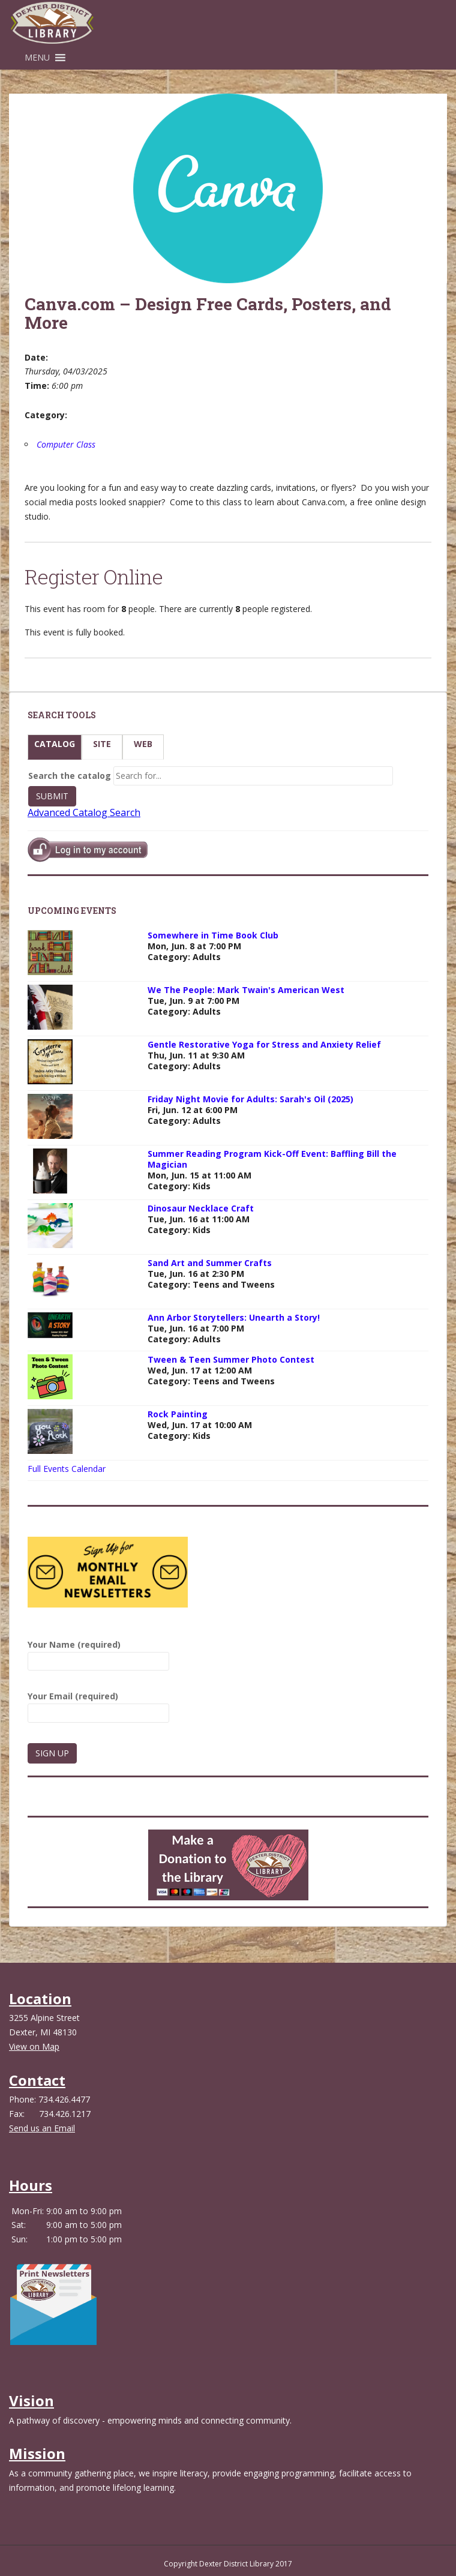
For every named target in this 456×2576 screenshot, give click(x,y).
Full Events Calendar (67, 1468)
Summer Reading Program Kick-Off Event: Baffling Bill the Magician (272, 1159)
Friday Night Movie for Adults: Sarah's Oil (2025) (250, 1099)
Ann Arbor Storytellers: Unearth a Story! (234, 1317)
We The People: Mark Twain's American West (246, 989)
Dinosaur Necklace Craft (201, 1208)
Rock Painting (178, 1414)
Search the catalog (69, 775)
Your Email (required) (98, 1704)
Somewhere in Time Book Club (213, 935)
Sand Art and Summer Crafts (210, 1262)
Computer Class (66, 444)
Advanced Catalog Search (84, 812)
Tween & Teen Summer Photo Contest (231, 1359)
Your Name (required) (98, 1653)
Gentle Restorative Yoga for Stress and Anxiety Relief (264, 1044)
